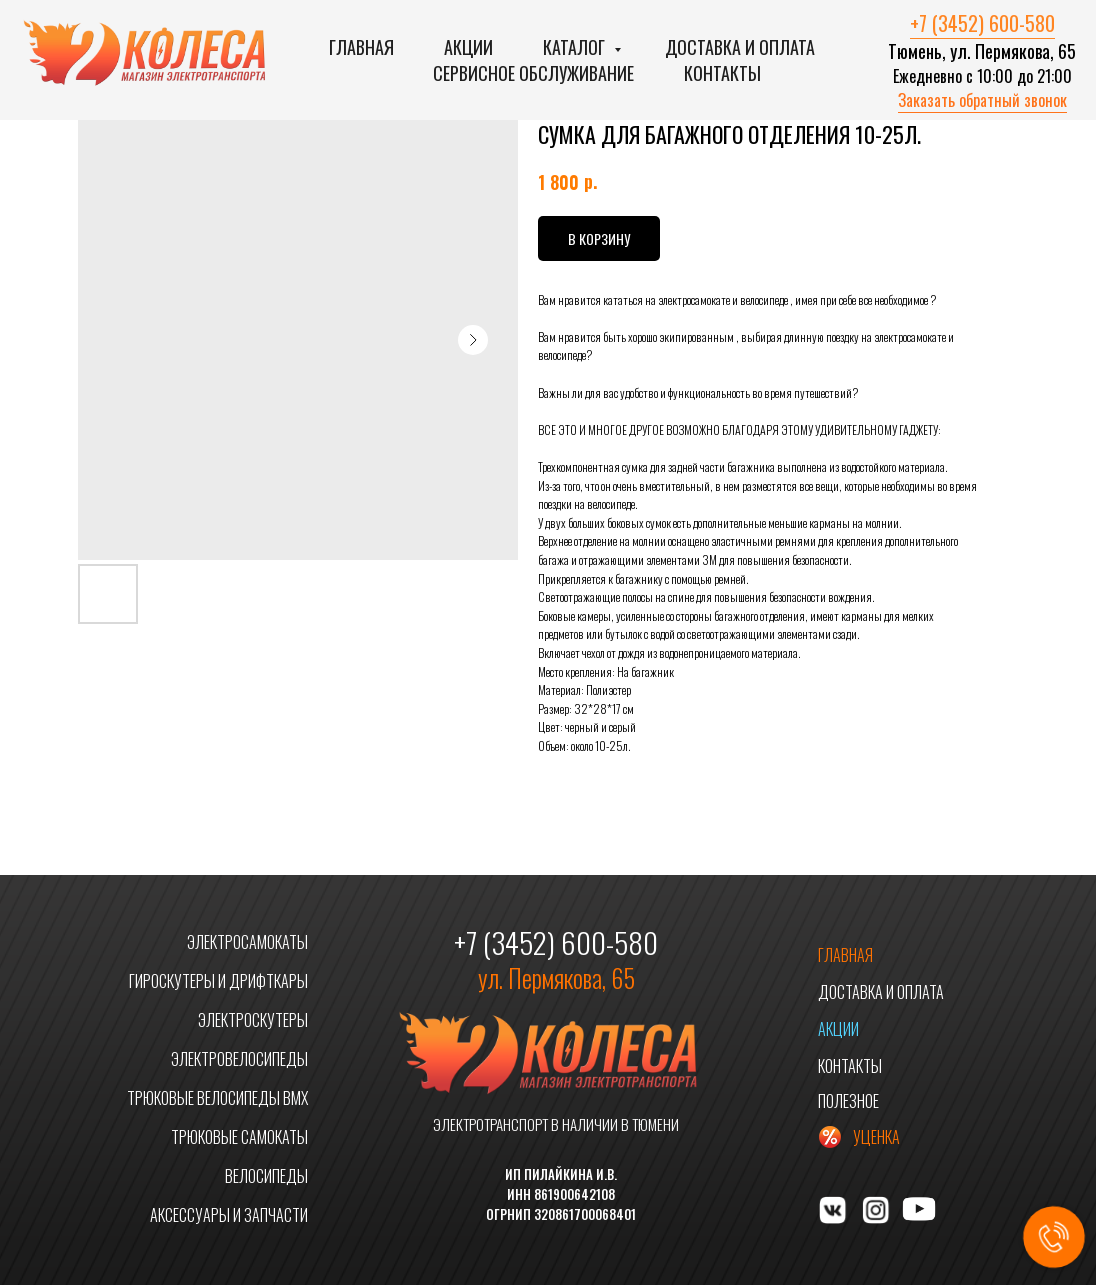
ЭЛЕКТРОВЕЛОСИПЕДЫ (239, 1059)
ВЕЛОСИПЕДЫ (266, 1176)
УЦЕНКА (876, 1137)
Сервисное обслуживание (533, 73)
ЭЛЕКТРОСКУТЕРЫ (253, 1020)
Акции (468, 47)
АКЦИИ (838, 1029)
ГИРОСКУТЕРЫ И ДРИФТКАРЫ (218, 981)
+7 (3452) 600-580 (982, 23)
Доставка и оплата (740, 47)
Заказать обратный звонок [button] (982, 100)
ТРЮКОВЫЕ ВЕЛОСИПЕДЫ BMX (217, 1098)
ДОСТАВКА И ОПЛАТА (881, 992)
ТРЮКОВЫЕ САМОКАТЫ (239, 1137)
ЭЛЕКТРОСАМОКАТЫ (247, 942)
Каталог (576, 47)
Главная (361, 47)
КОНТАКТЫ (850, 1066)
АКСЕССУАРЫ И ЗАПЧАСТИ (229, 1215)
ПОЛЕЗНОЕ (848, 1101)
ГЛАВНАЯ (845, 955)
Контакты (722, 73)
